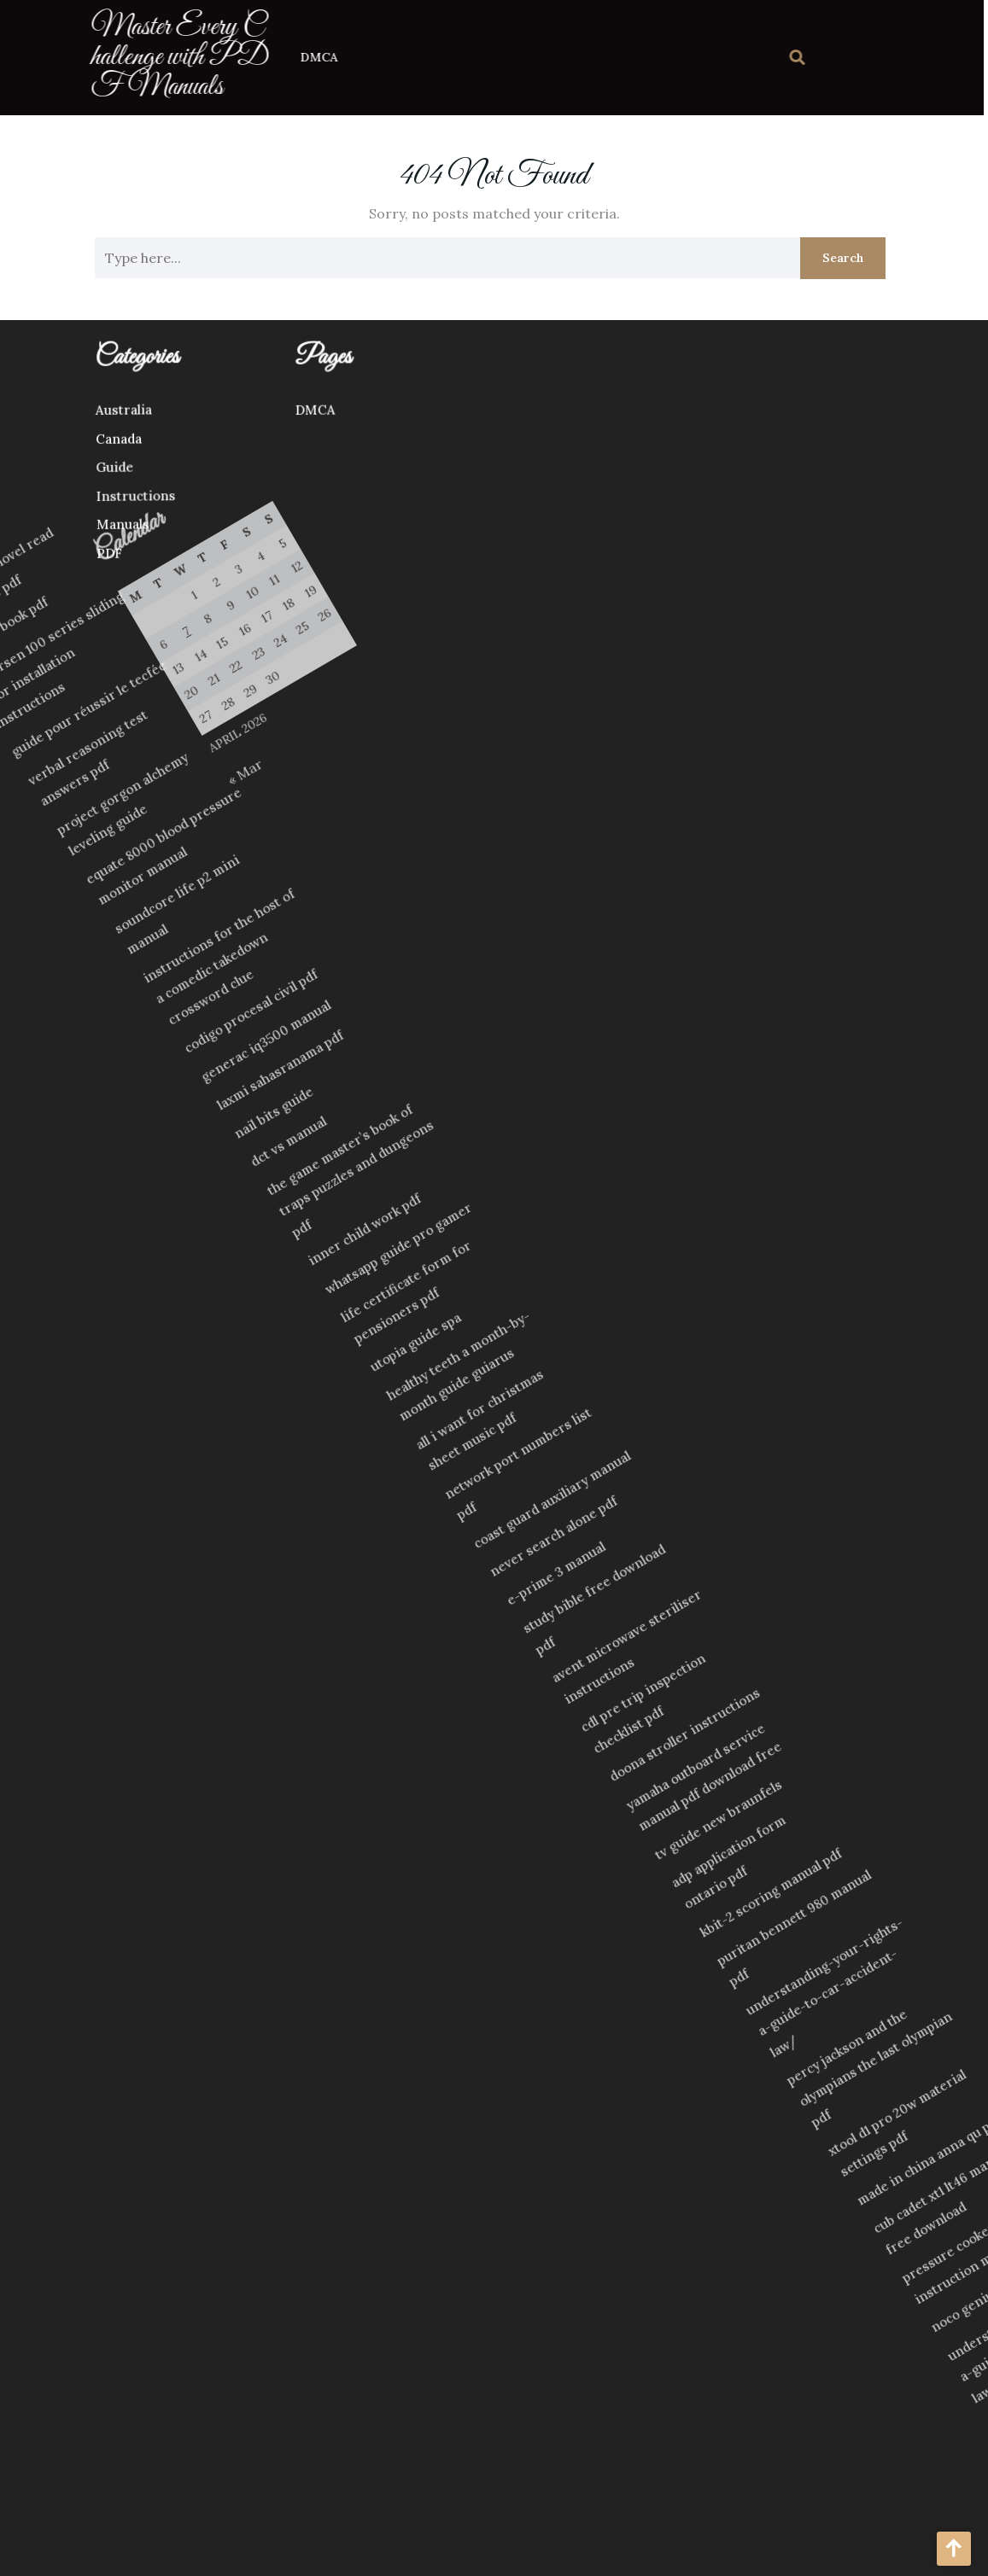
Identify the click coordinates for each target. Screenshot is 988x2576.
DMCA (283, 57)
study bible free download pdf (587, 1552)
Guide (31, 476)
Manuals (44, 532)
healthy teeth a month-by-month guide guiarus (351, 1426)
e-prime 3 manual (546, 1554)
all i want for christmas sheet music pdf (395, 1462)
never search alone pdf (525, 1523)
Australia (35, 418)
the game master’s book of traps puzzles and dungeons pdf (150, 1321)
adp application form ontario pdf (841, 1703)
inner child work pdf (201, 1364)
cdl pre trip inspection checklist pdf (684, 1614)
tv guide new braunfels (815, 1676)
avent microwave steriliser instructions (639, 1574)
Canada (32, 447)
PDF (32, 562)
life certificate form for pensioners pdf (264, 1391)
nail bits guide (62, 1314)
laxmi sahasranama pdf (45, 1274)
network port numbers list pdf (450, 1477)
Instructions (55, 503)
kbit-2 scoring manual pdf (898, 1710)
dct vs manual (90, 1330)
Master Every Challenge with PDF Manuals (144, 57)
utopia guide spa (304, 1433)
